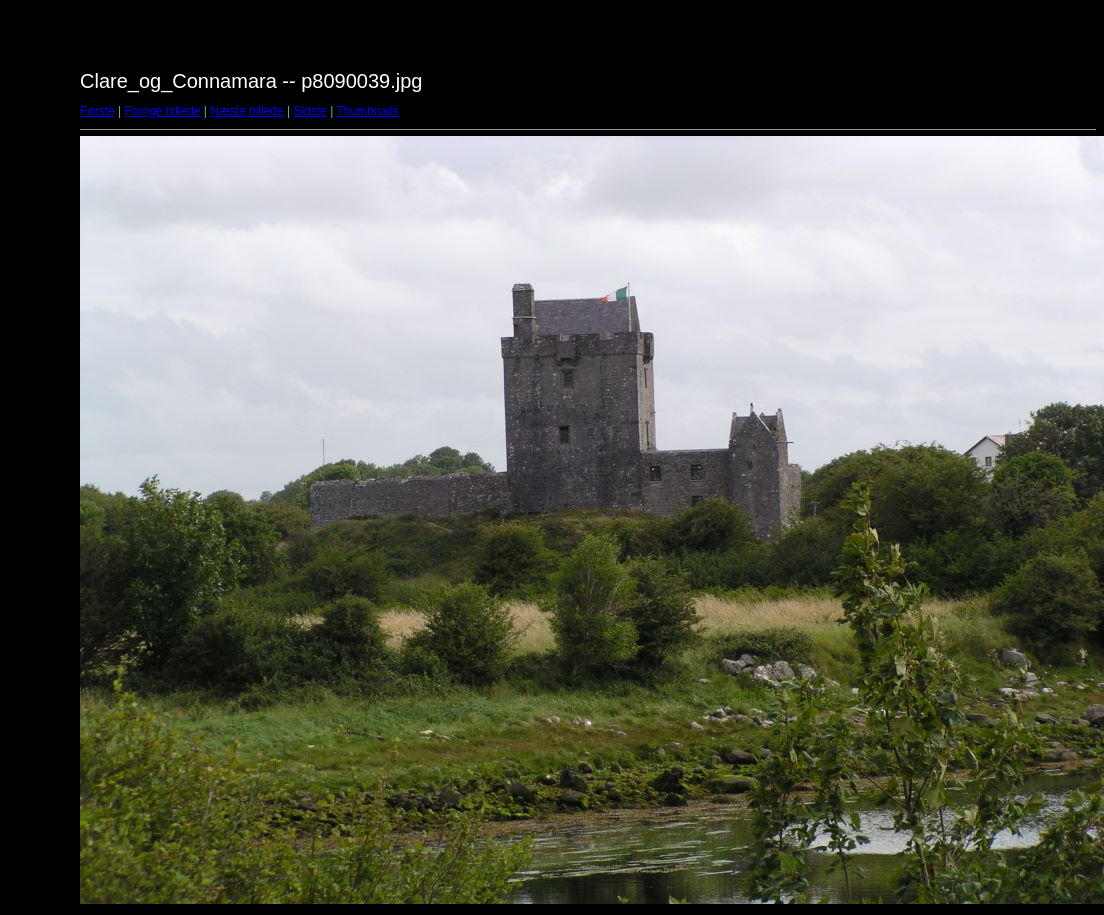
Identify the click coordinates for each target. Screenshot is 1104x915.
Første (97, 111)
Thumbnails (367, 111)
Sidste (309, 111)
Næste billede (246, 111)
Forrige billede (162, 111)
